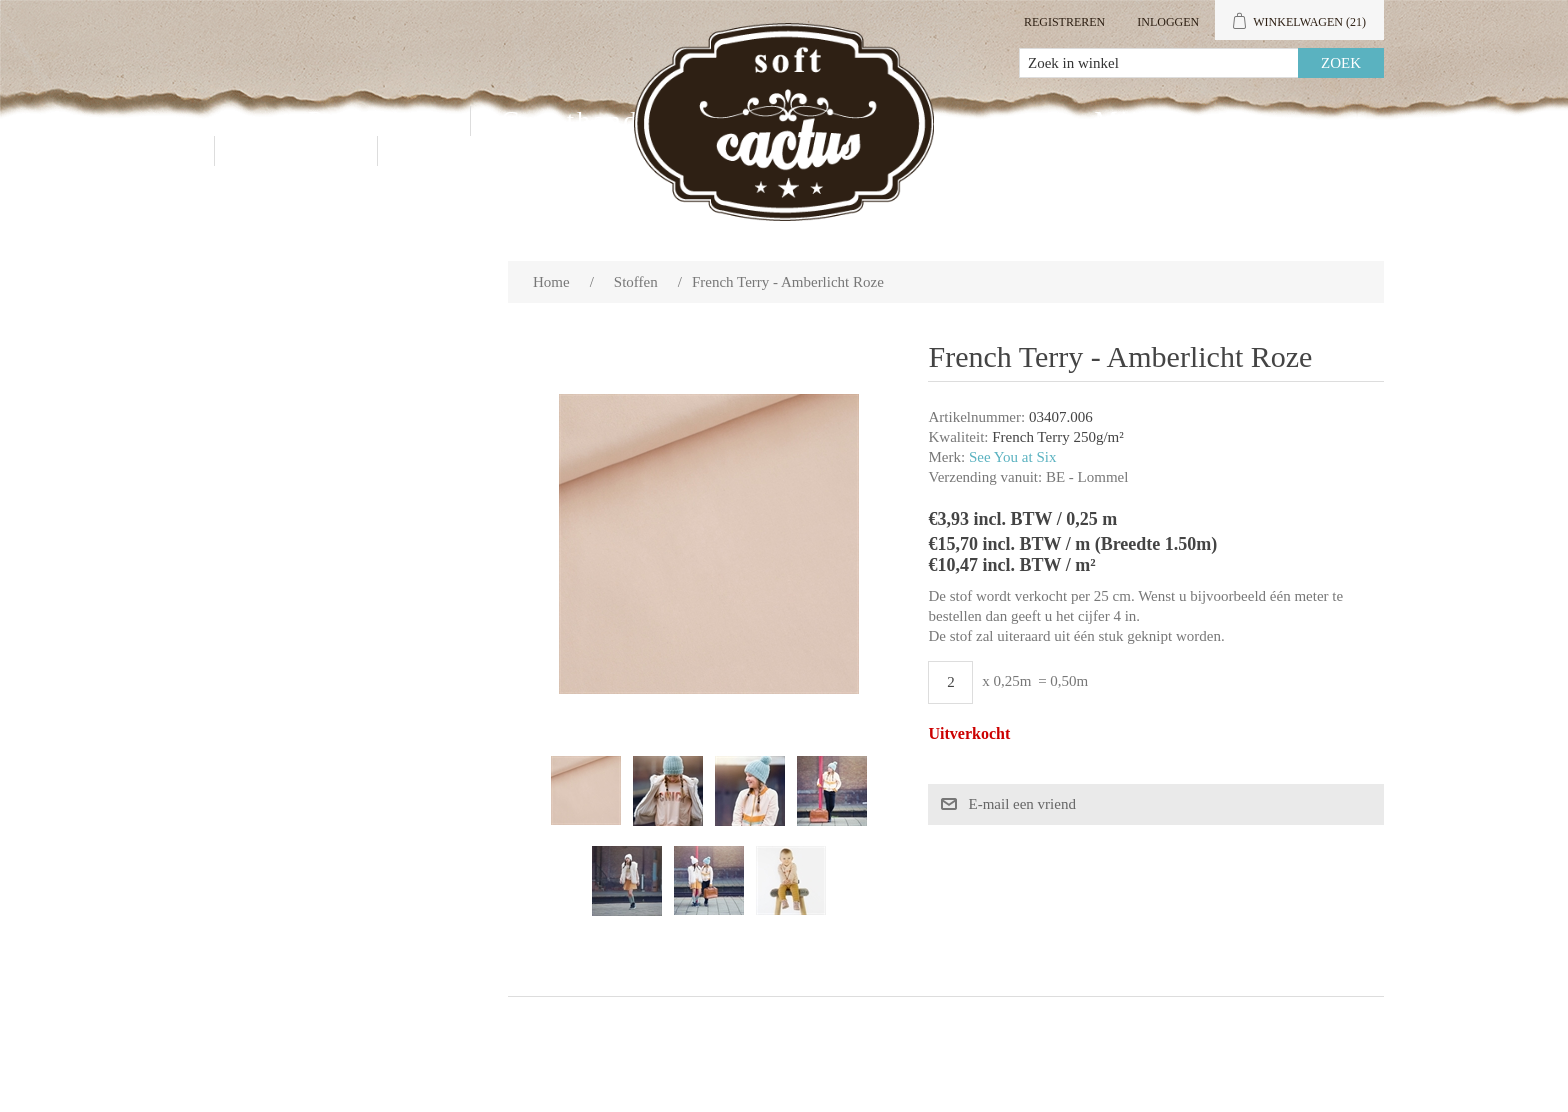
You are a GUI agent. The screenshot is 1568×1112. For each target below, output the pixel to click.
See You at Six (1013, 457)
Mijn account (1181, 120)
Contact (296, 150)
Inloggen (1168, 22)
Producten (374, 120)
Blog (439, 150)
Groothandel (582, 120)
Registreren (1064, 22)
